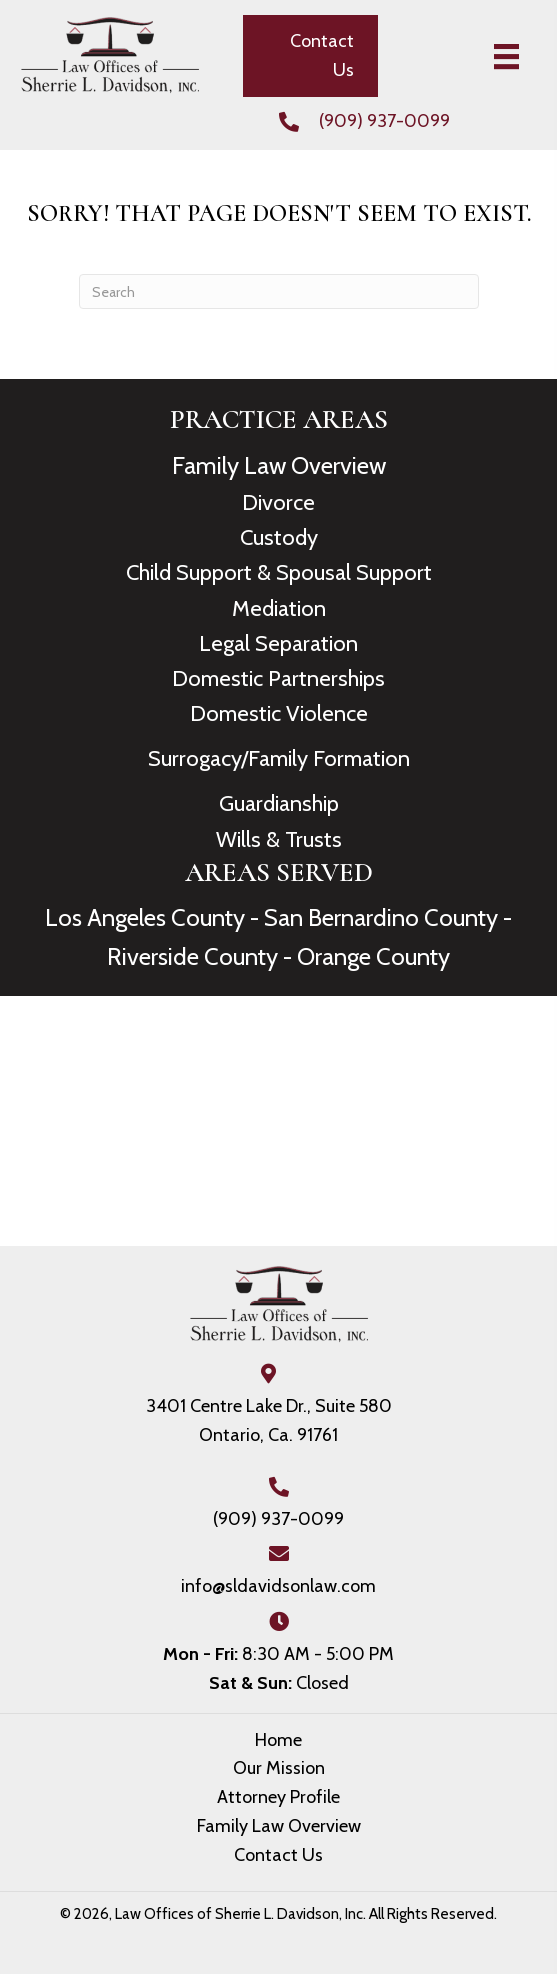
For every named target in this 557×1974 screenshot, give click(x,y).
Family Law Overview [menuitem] (279, 1826)
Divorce (278, 502)
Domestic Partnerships (278, 678)
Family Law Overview (279, 465)
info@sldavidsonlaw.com (278, 1586)
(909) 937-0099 (384, 121)
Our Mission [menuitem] (279, 1768)
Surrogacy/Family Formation (279, 758)
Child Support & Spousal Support (279, 572)
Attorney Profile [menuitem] (278, 1797)
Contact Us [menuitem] (278, 1855)
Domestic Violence (279, 713)
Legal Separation (278, 643)
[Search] (279, 291)
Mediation (279, 608)
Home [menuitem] (278, 1740)
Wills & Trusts (279, 839)
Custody (279, 537)
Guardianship (279, 803)
